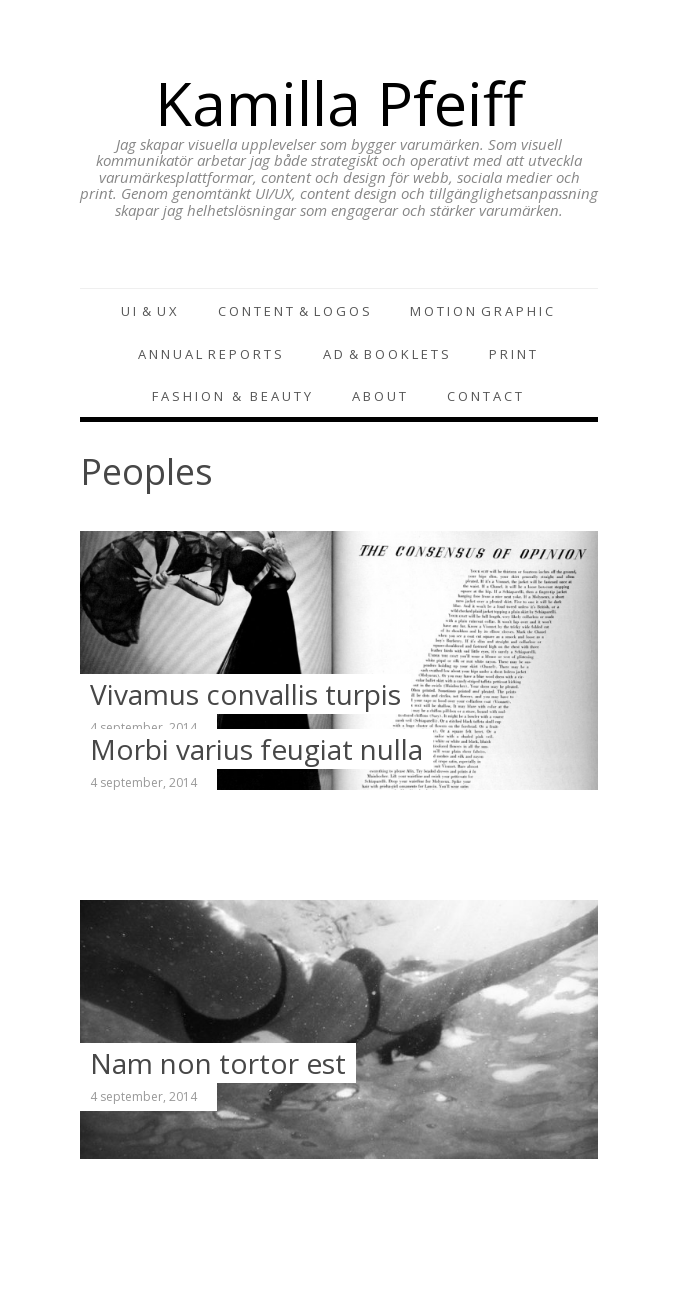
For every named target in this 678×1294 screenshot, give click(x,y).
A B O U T (379, 396)
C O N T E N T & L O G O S (294, 311)
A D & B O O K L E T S (386, 354)
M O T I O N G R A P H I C (481, 311)
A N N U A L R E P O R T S (210, 354)
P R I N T (512, 354)
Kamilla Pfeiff (339, 103)
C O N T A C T (484, 396)
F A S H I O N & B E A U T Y (231, 396)
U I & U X (149, 311)
